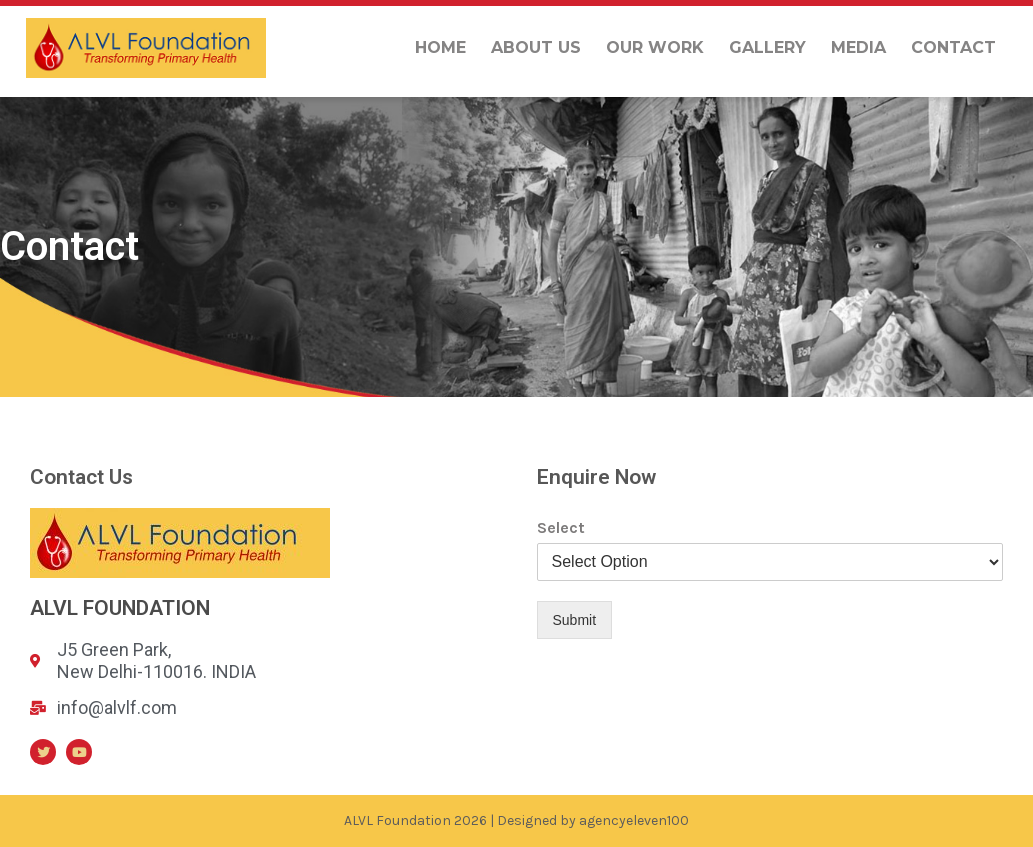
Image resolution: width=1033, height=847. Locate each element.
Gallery (767, 47)
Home (440, 47)
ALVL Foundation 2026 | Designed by (461, 820)
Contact (953, 47)
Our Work (655, 47)
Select (561, 527)
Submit (575, 620)
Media (858, 47)
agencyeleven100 (634, 820)
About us (536, 47)
